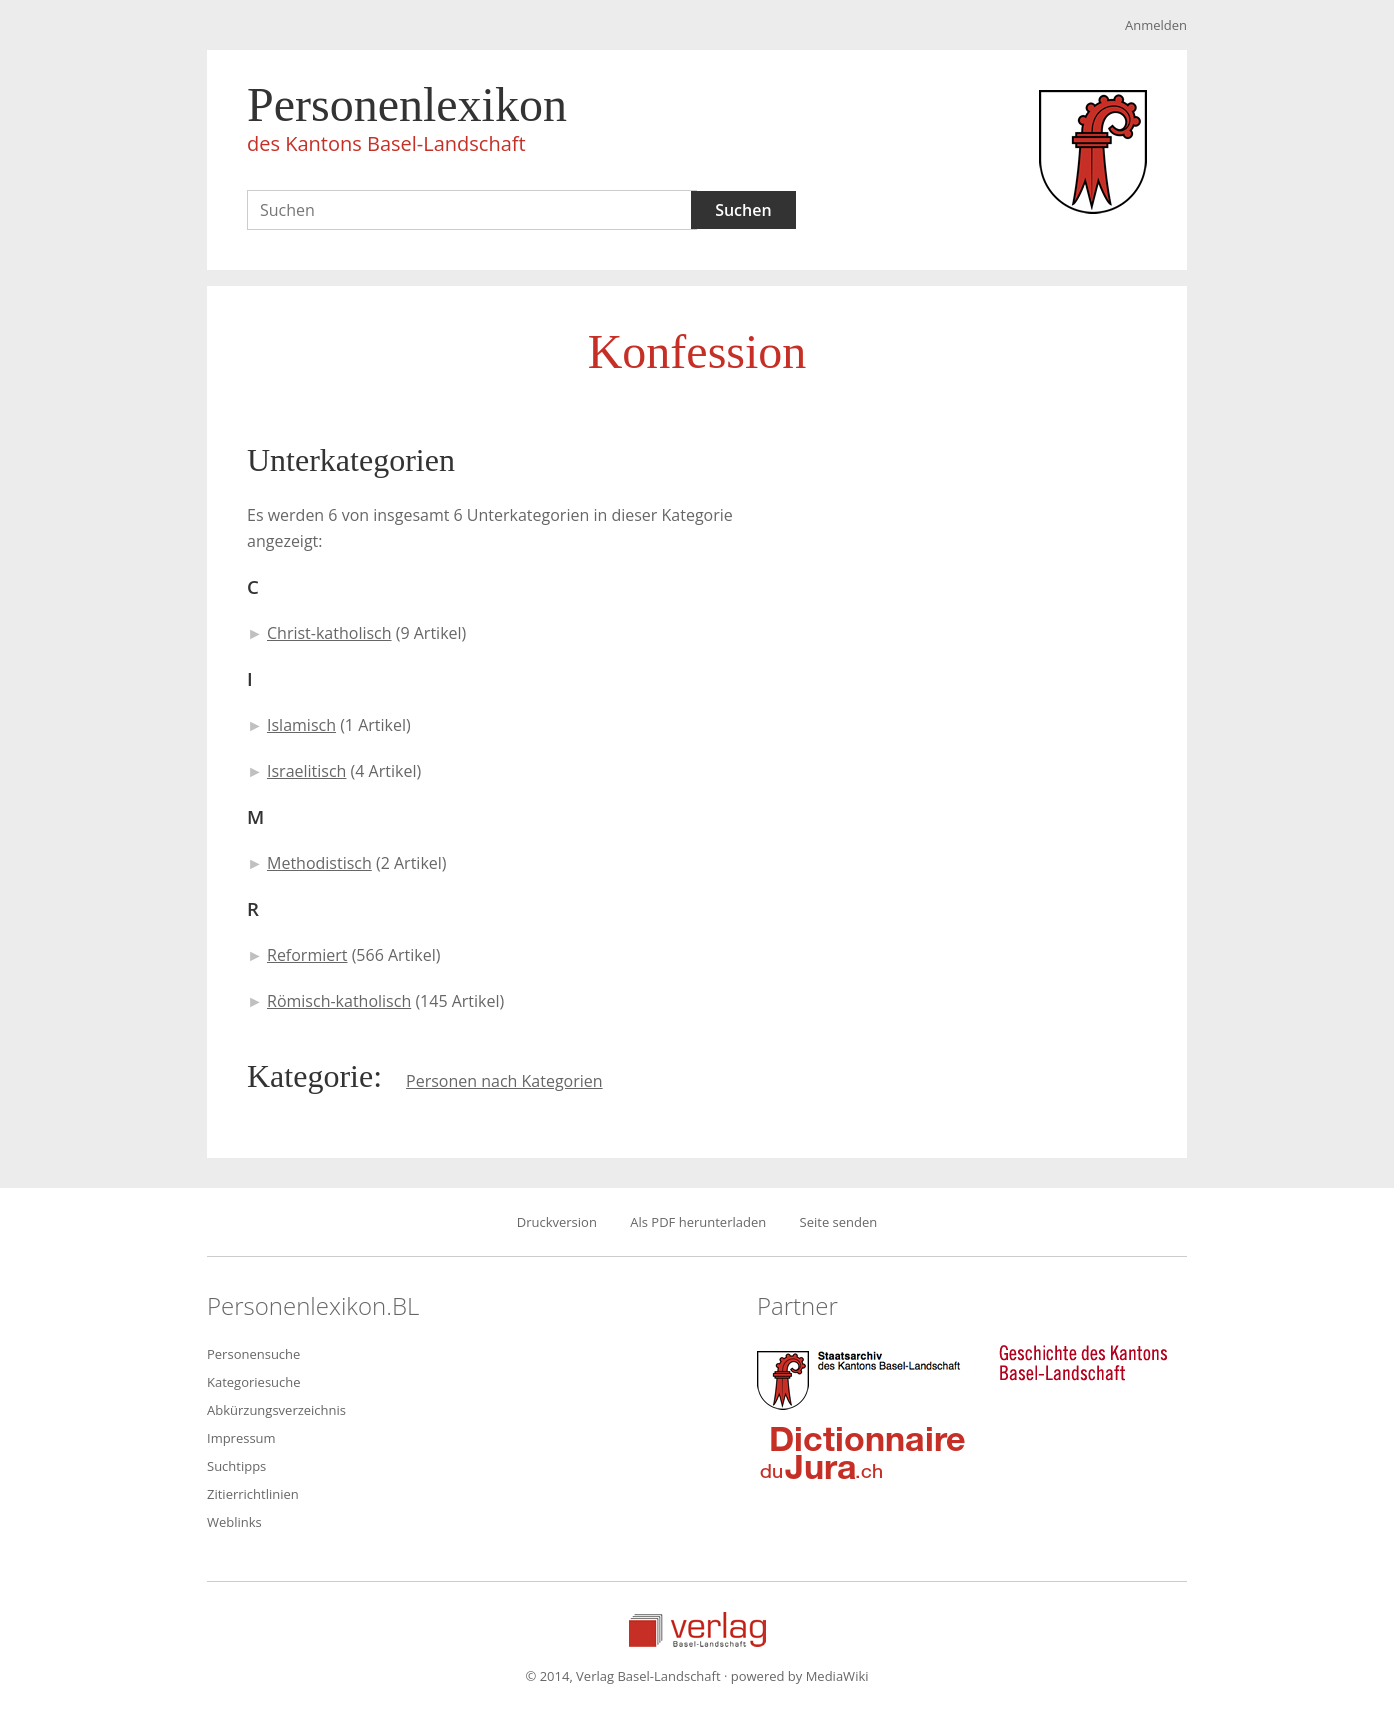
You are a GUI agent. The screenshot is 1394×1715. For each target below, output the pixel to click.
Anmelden (1156, 25)
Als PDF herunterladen (698, 1222)
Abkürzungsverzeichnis (276, 1410)
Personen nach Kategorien (504, 1081)
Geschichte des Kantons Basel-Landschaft (1083, 1363)
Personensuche (253, 1354)
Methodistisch (319, 863)
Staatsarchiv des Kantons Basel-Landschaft (863, 1378)
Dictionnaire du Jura (863, 1452)
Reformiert (307, 955)
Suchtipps (236, 1466)
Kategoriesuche (254, 1382)
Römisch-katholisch (339, 1001)
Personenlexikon (407, 122)
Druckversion (557, 1222)
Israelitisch (306, 771)
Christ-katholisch (329, 633)
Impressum (241, 1438)
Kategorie (310, 1076)
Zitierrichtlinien (253, 1494)
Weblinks (234, 1522)
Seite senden (839, 1222)
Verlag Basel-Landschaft (697, 1629)
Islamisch (301, 725)
